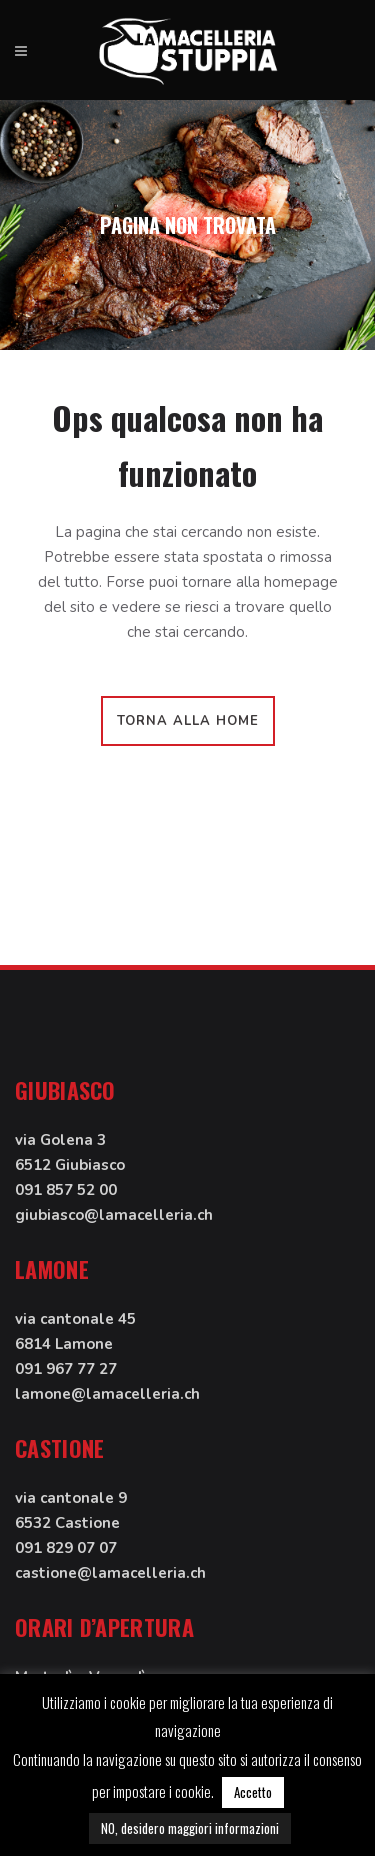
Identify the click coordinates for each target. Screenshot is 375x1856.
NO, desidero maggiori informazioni (190, 1828)
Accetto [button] (253, 1792)
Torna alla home (188, 721)
